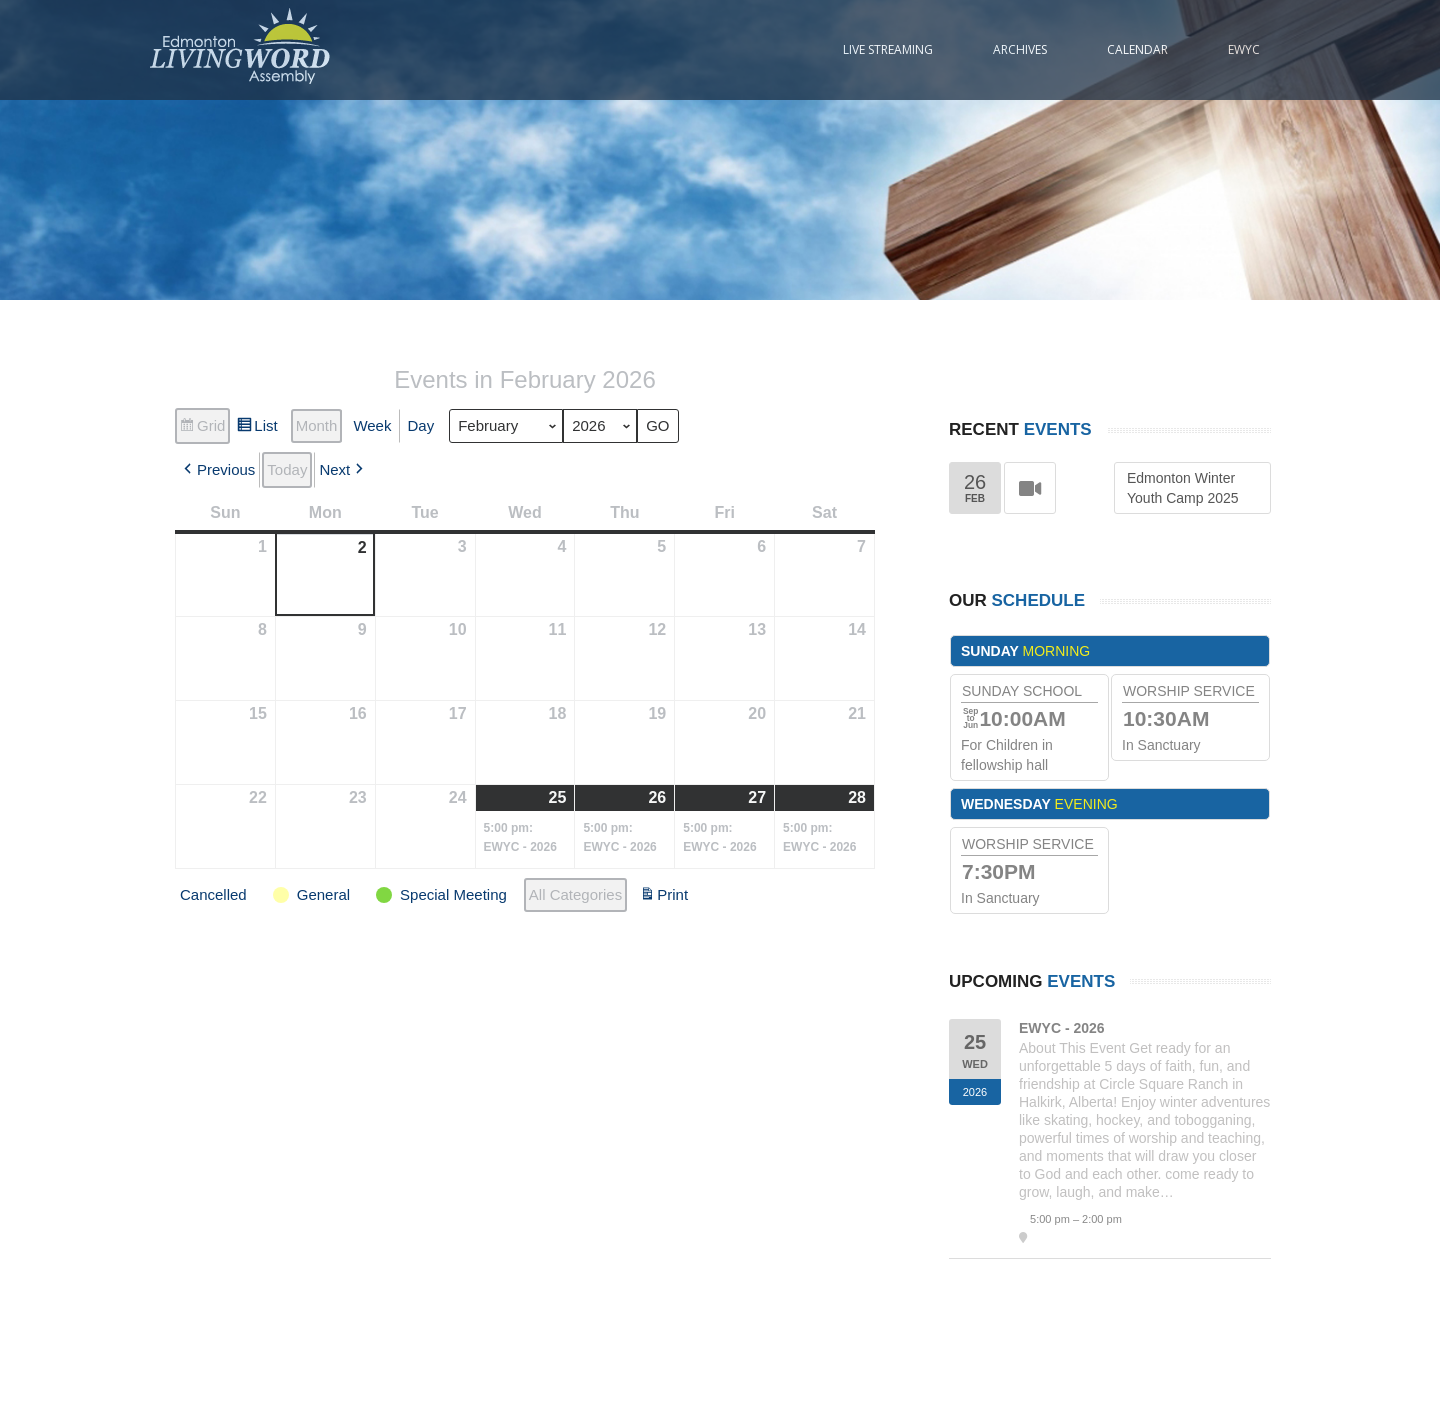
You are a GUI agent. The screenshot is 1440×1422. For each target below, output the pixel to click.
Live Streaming (888, 49)
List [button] (256, 428)
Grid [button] (202, 428)
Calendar (1137, 49)
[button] (217, 470)
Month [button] (317, 425)
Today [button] (287, 469)
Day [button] (420, 425)
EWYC (1244, 49)
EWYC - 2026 (1062, 1028)
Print (663, 897)
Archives (1020, 49)
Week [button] (372, 425)
